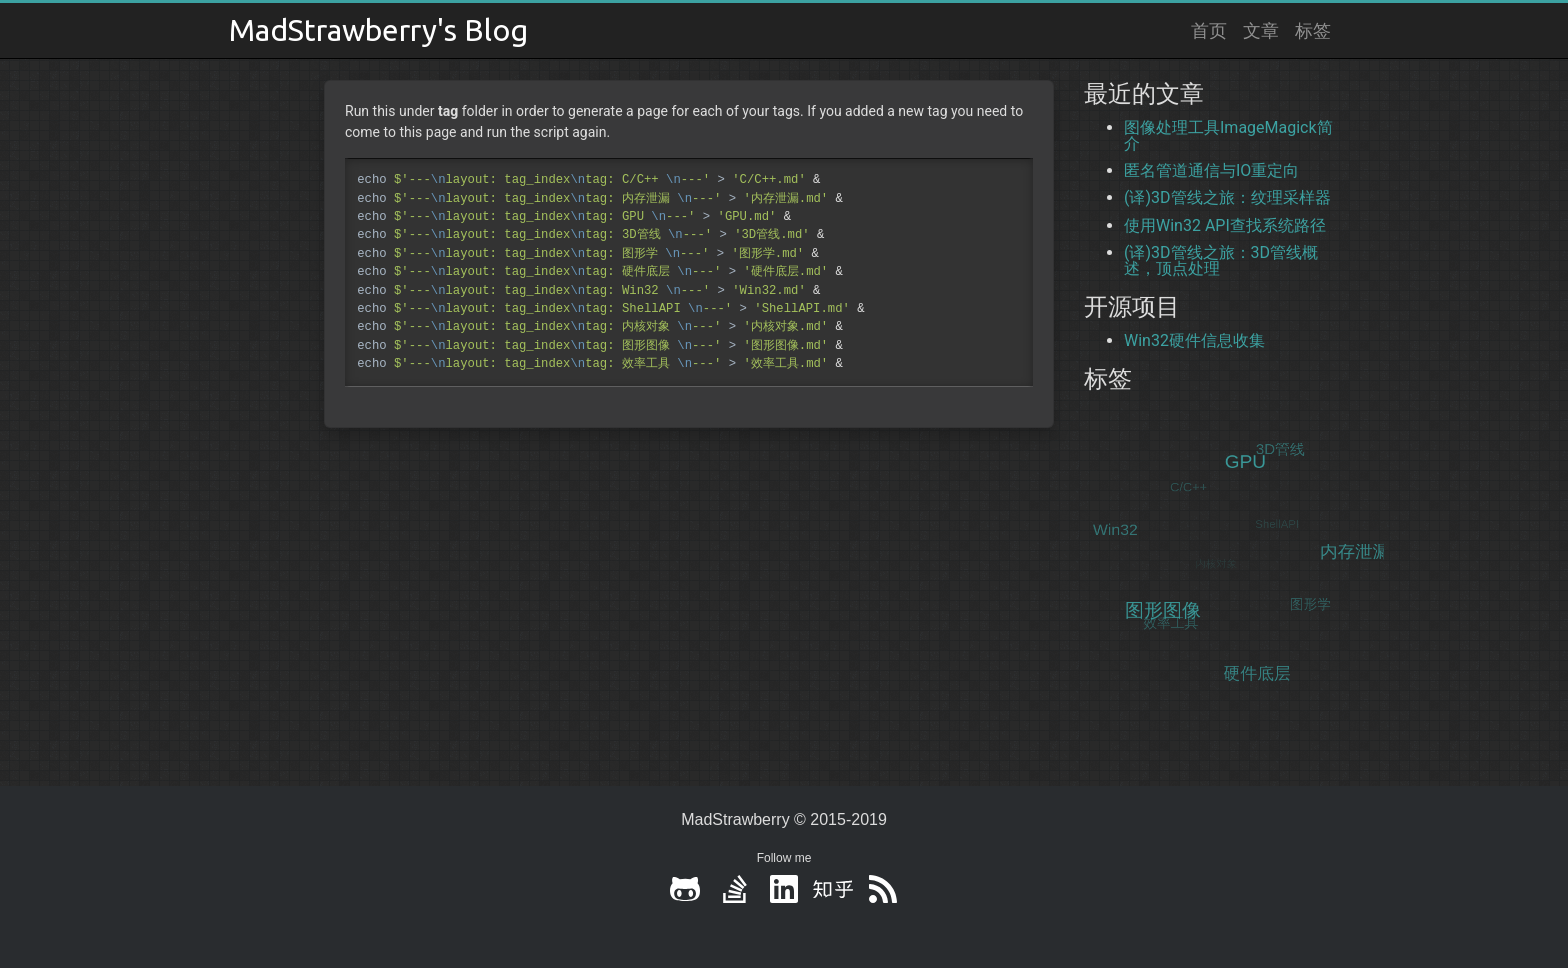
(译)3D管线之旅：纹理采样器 (1227, 197)
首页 (1209, 30)
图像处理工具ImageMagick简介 (1228, 135)
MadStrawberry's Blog (378, 30)
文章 (1261, 30)
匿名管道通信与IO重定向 (1211, 170)
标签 (1313, 30)
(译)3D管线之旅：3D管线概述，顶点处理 (1221, 260)
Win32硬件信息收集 (1194, 340)
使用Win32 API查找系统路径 (1225, 225)
